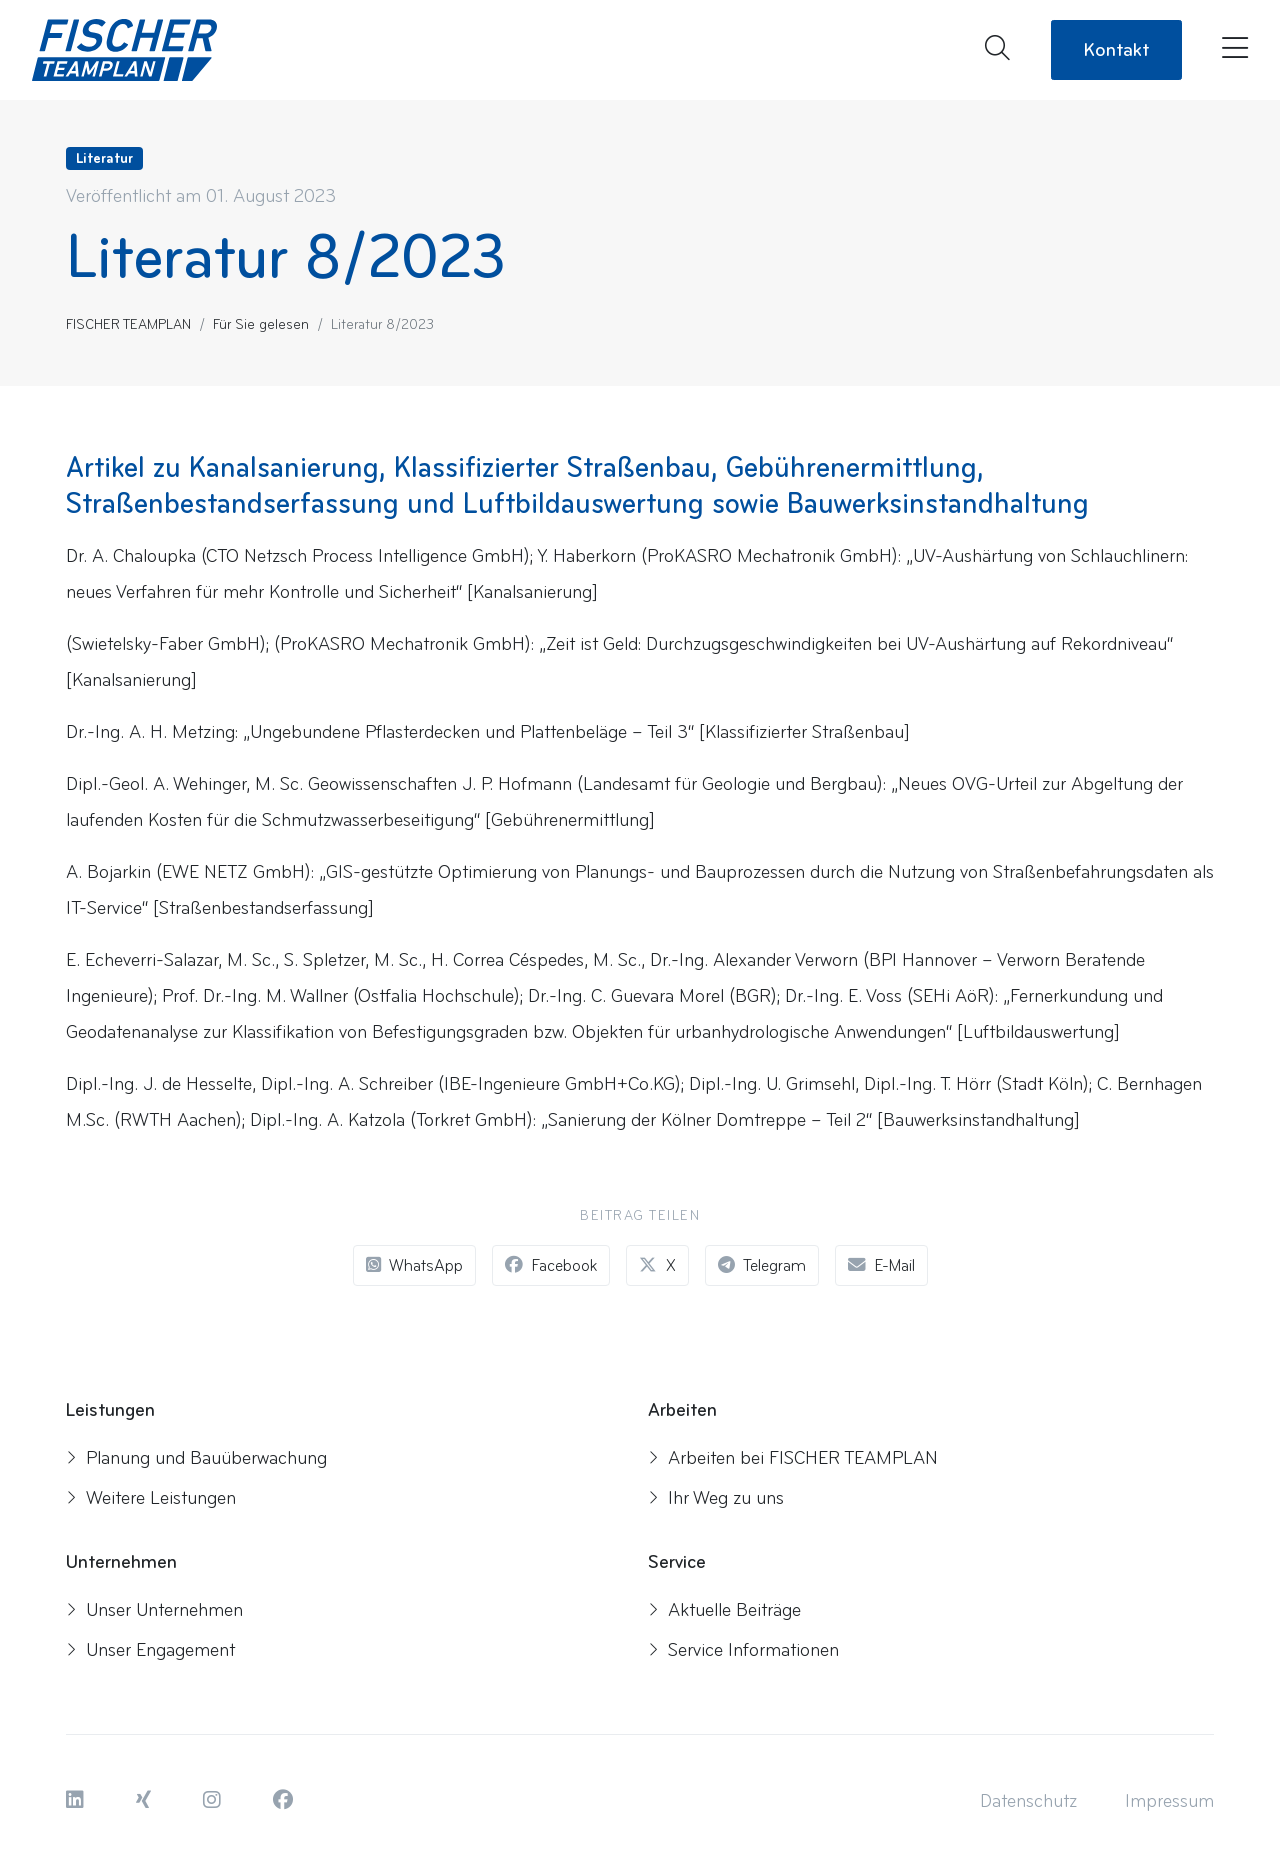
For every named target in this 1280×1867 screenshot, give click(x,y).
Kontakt (1116, 50)
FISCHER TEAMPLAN (128, 324)
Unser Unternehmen (154, 1610)
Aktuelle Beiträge (724, 1610)
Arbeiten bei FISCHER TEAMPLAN (793, 1458)
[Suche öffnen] (997, 50)
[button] (77, 1801)
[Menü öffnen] (1231, 50)
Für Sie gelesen (261, 324)
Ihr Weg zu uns (716, 1498)
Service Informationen (743, 1650)
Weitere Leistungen (151, 1498)
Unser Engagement (150, 1650)
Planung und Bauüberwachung (196, 1458)
